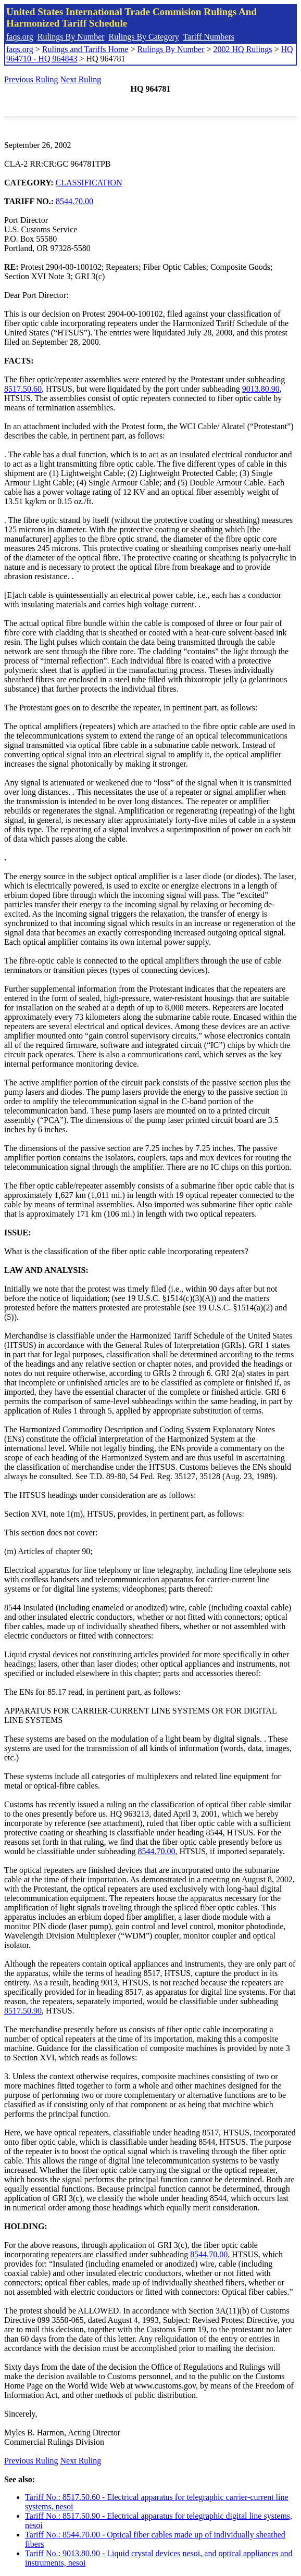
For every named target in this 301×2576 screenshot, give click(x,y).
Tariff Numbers (208, 36)
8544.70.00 (74, 201)
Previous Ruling (31, 79)
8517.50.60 (23, 388)
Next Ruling (81, 79)
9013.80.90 (261, 388)
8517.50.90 (23, 2010)
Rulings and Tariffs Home (85, 49)
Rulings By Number (71, 36)
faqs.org (19, 36)
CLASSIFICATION (89, 182)
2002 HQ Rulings (243, 49)
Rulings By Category (144, 36)
